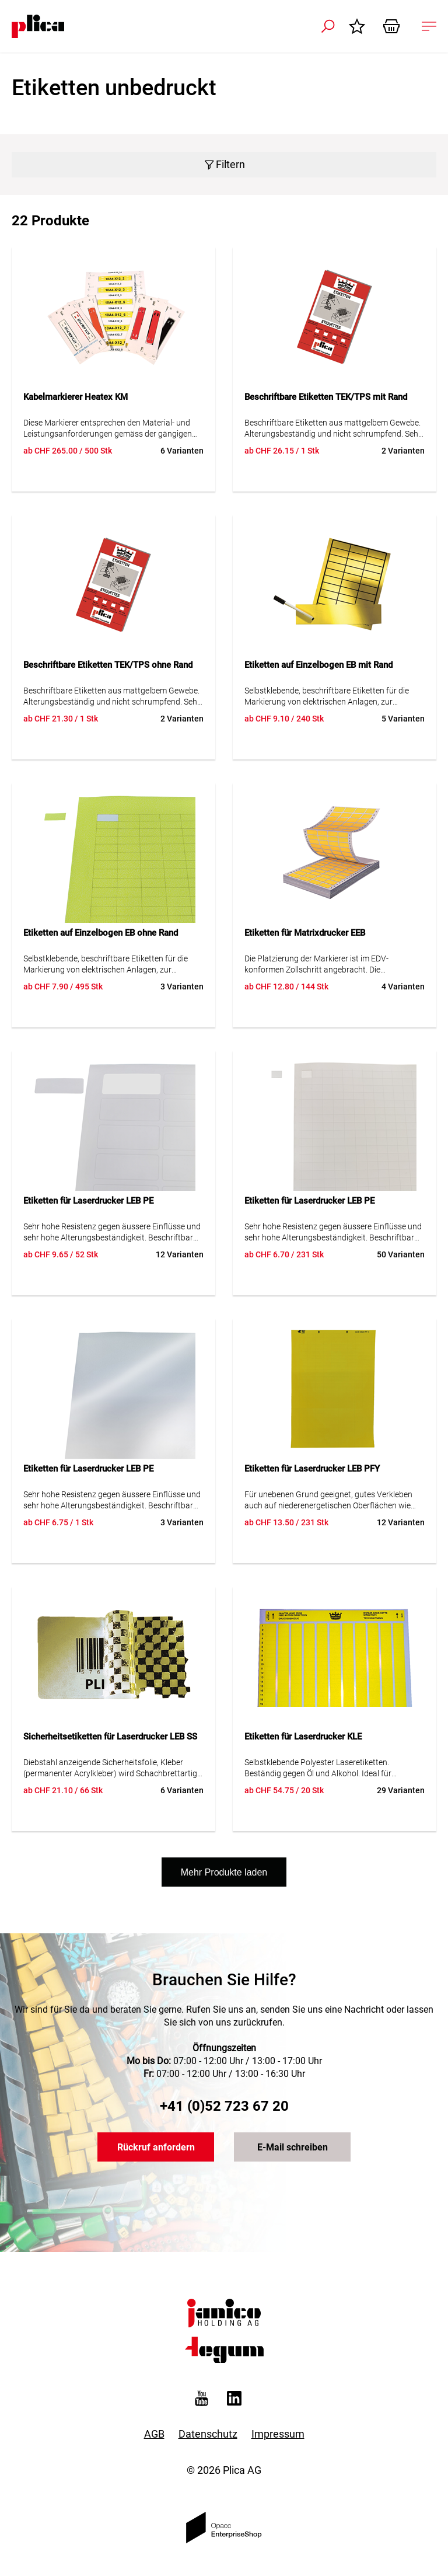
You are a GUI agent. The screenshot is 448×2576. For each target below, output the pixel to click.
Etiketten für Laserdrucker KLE (303, 1736)
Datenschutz (207, 2434)
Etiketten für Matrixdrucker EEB (304, 933)
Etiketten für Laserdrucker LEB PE (88, 1200)
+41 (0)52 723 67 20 (224, 2106)
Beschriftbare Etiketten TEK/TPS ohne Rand (107, 665)
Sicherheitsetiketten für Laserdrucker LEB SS (110, 1736)
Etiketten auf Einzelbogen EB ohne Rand (100, 933)
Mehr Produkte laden (224, 1872)
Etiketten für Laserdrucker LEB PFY (312, 1468)
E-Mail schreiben (292, 2147)
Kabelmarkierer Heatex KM (75, 397)
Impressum (277, 2434)
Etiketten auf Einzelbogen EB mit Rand (318, 665)
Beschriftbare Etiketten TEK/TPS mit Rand (325, 397)
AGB (154, 2434)
